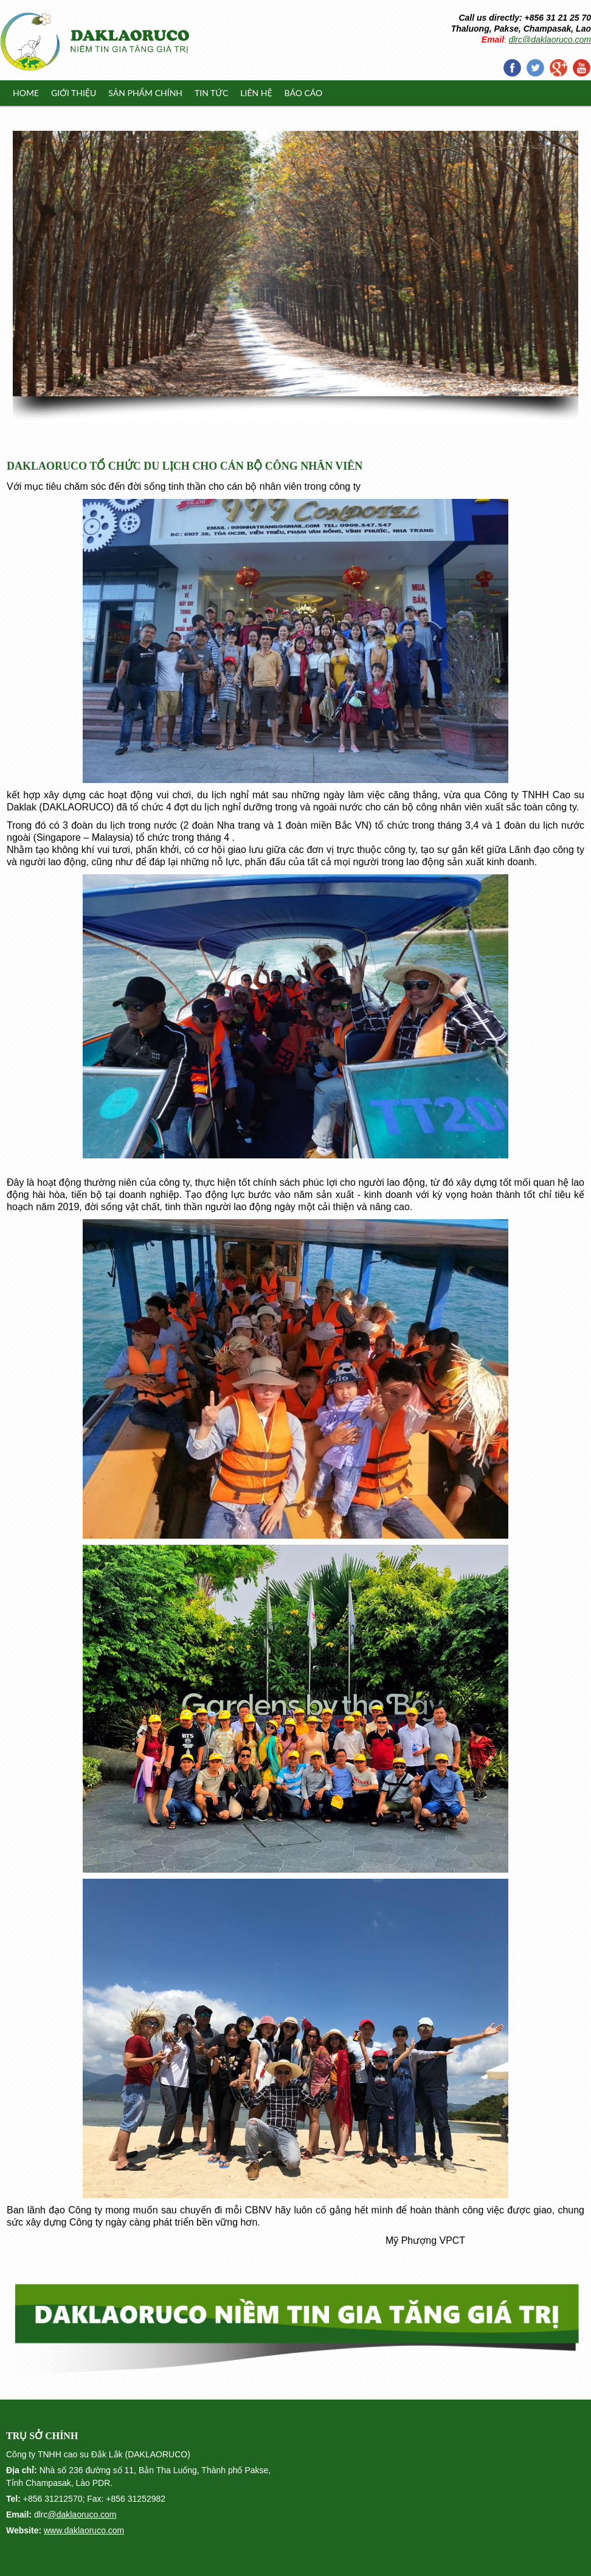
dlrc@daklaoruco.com (549, 39)
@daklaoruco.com (81, 2514)
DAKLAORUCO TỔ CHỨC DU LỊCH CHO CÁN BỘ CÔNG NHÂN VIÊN (184, 466)
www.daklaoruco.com (84, 2530)
